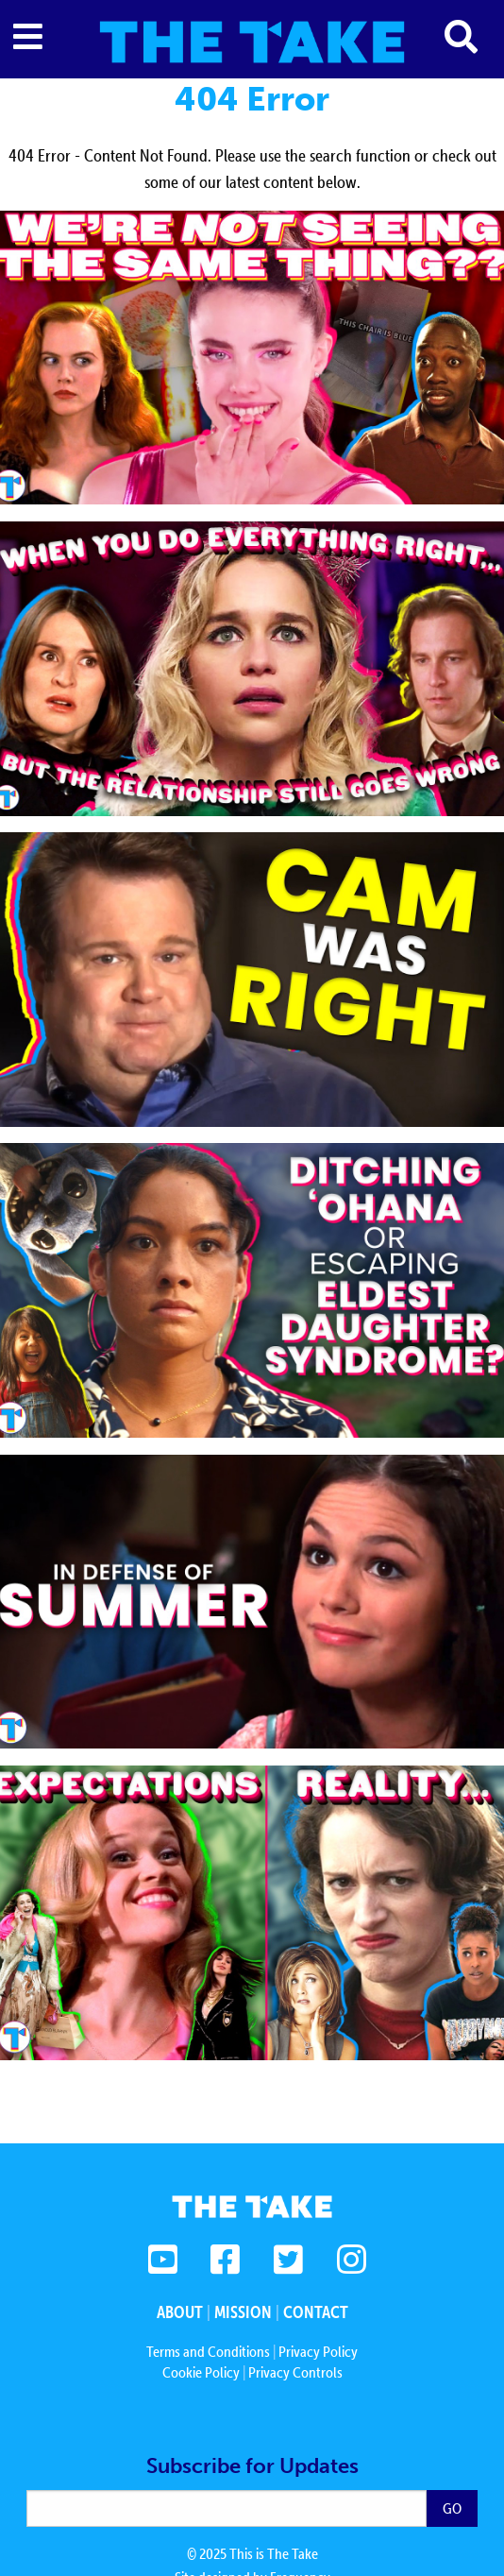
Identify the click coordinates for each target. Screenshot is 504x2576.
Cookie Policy (201, 2372)
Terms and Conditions (208, 2351)
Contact (315, 2312)
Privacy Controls (295, 2372)
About (180, 2312)
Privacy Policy (318, 2351)
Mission (243, 2312)
